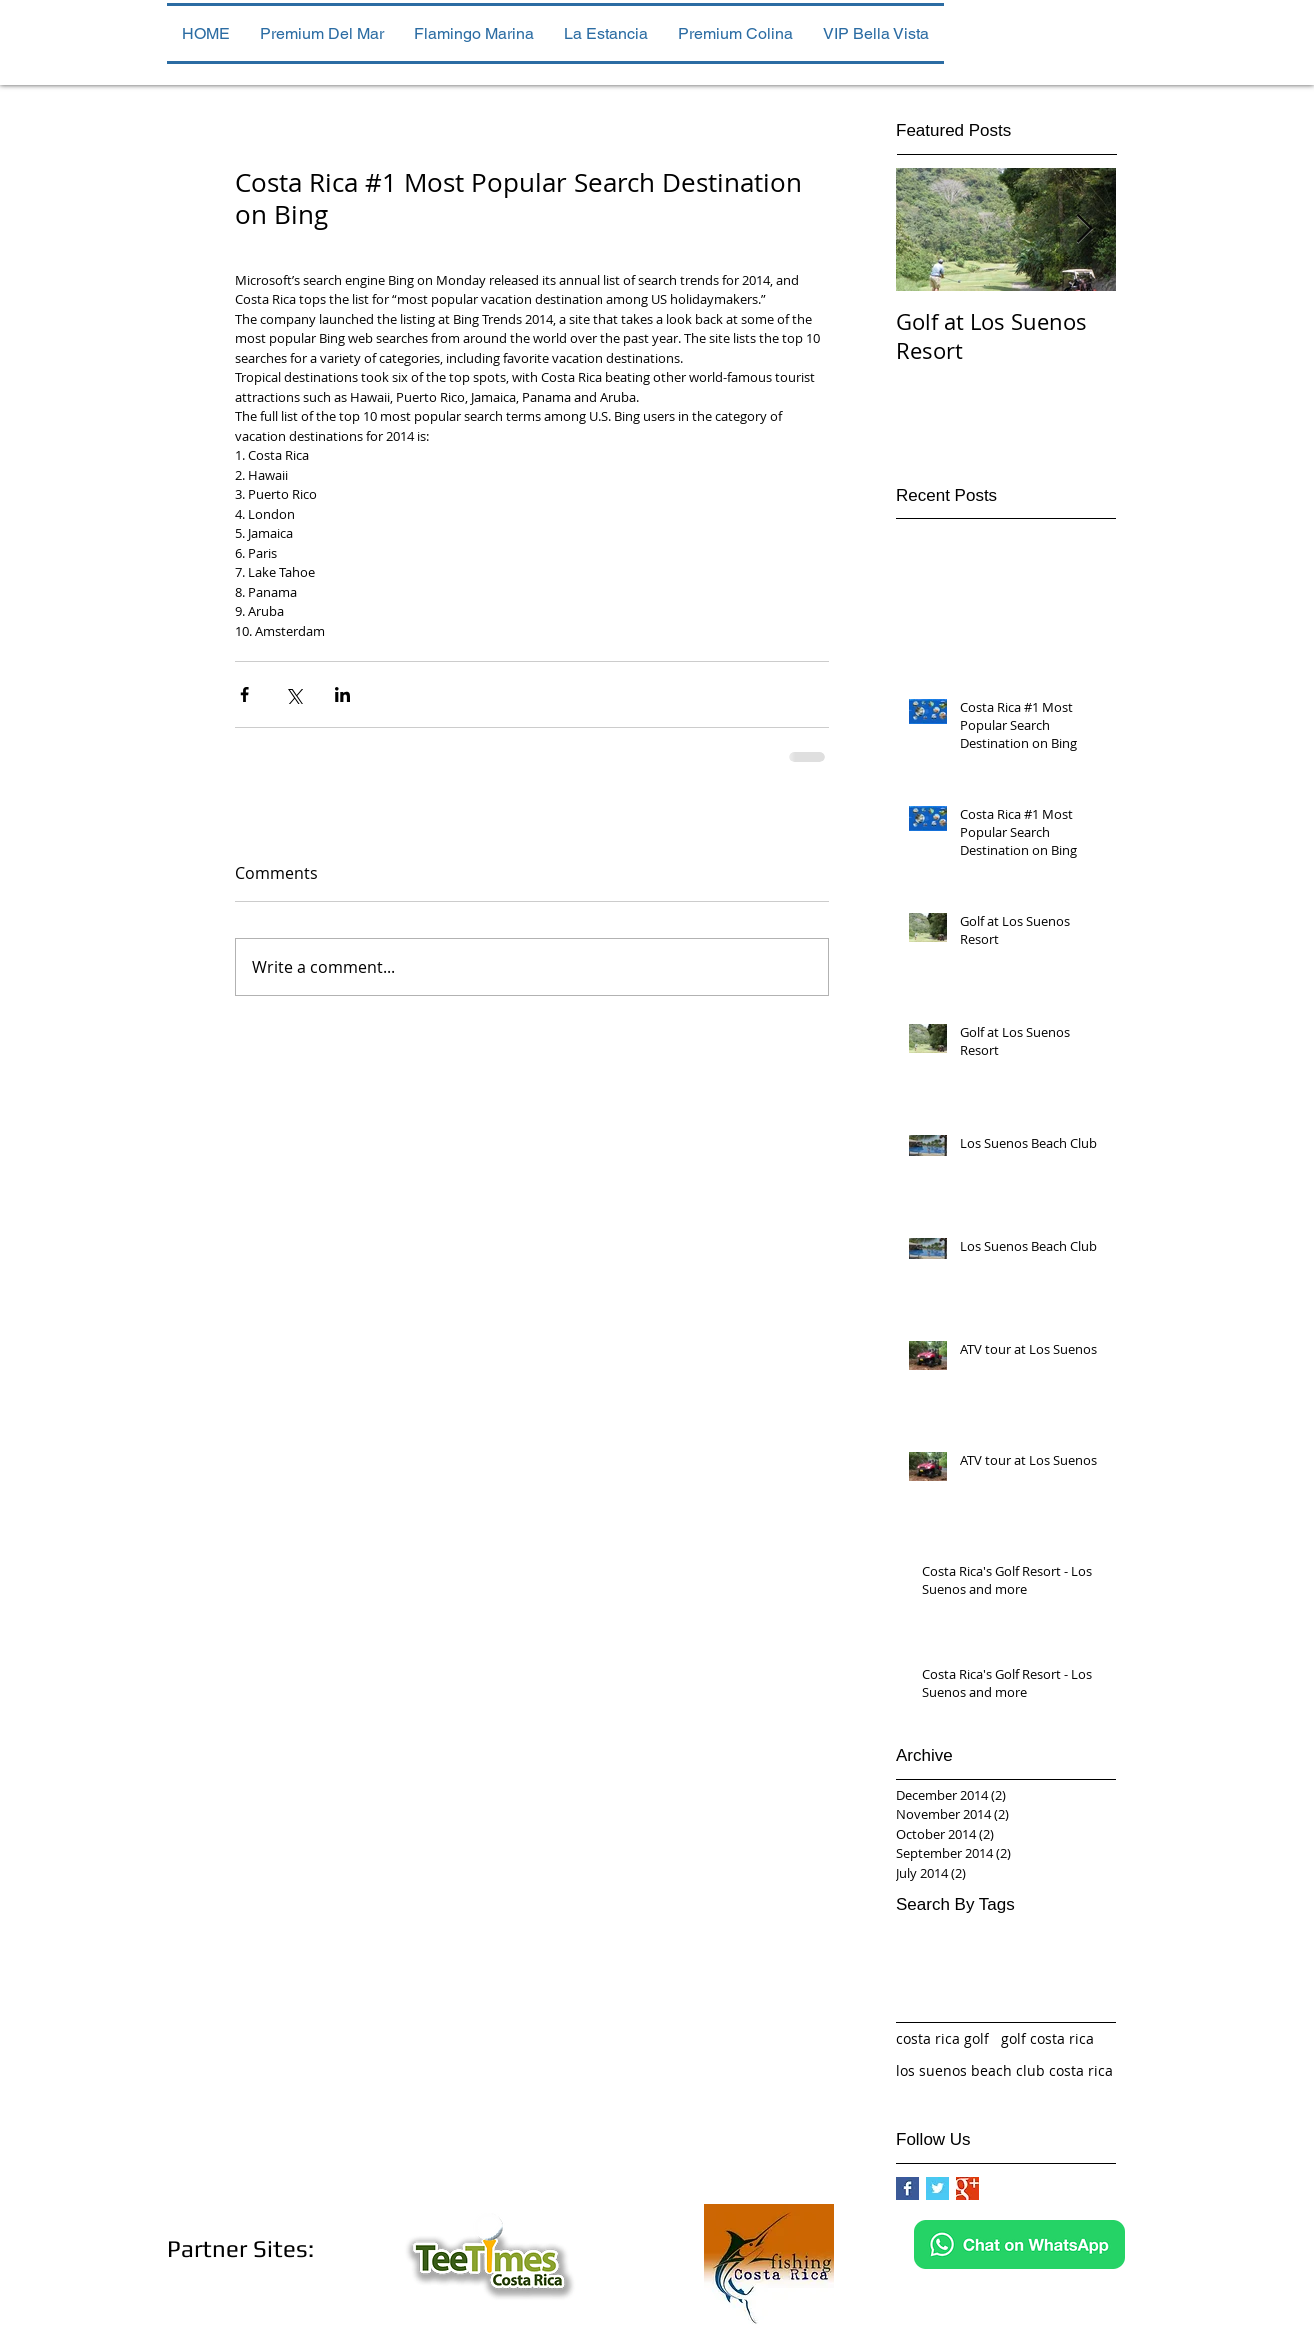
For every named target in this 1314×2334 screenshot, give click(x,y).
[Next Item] (1084, 229)
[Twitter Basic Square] (937, 2188)
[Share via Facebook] (244, 694)
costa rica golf (942, 2038)
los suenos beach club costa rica (1004, 2070)
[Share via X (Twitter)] (293, 694)
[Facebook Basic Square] (907, 2188)
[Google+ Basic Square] (967, 2188)
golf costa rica (1047, 2038)
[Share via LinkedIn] (342, 694)
